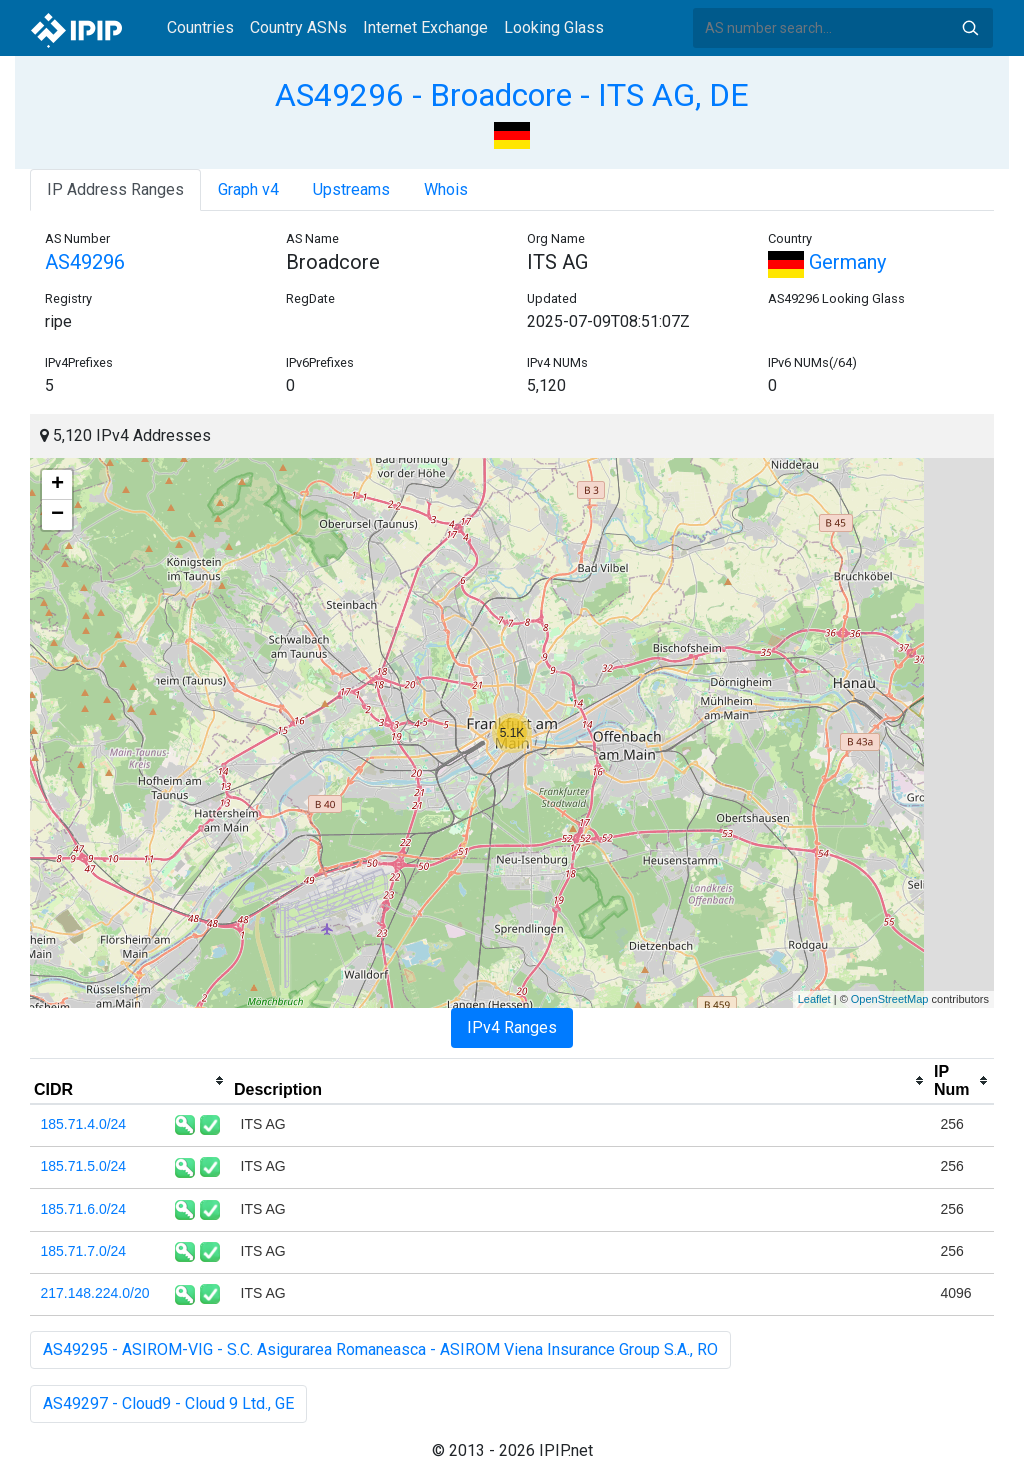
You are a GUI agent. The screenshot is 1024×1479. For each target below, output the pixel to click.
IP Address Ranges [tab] (115, 189)
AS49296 (85, 262)
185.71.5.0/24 (84, 1166)
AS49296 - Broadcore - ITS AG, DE (512, 95)
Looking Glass (554, 27)
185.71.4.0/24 (84, 1124)
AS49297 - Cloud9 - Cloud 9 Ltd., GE (168, 1403)
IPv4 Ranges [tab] (512, 1027)
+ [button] (57, 485)
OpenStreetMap (890, 999)
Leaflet (814, 999)
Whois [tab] (446, 189)
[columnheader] (130, 1081)
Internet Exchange (425, 27)
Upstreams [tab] (351, 189)
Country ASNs (298, 27)
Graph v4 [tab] (248, 189)
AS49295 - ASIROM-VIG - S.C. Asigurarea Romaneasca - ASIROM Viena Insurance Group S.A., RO (380, 1349)
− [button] (57, 515)
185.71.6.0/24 (84, 1209)
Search (970, 28)
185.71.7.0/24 (84, 1251)
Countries (200, 27)
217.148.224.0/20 (95, 1293)
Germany (827, 262)
